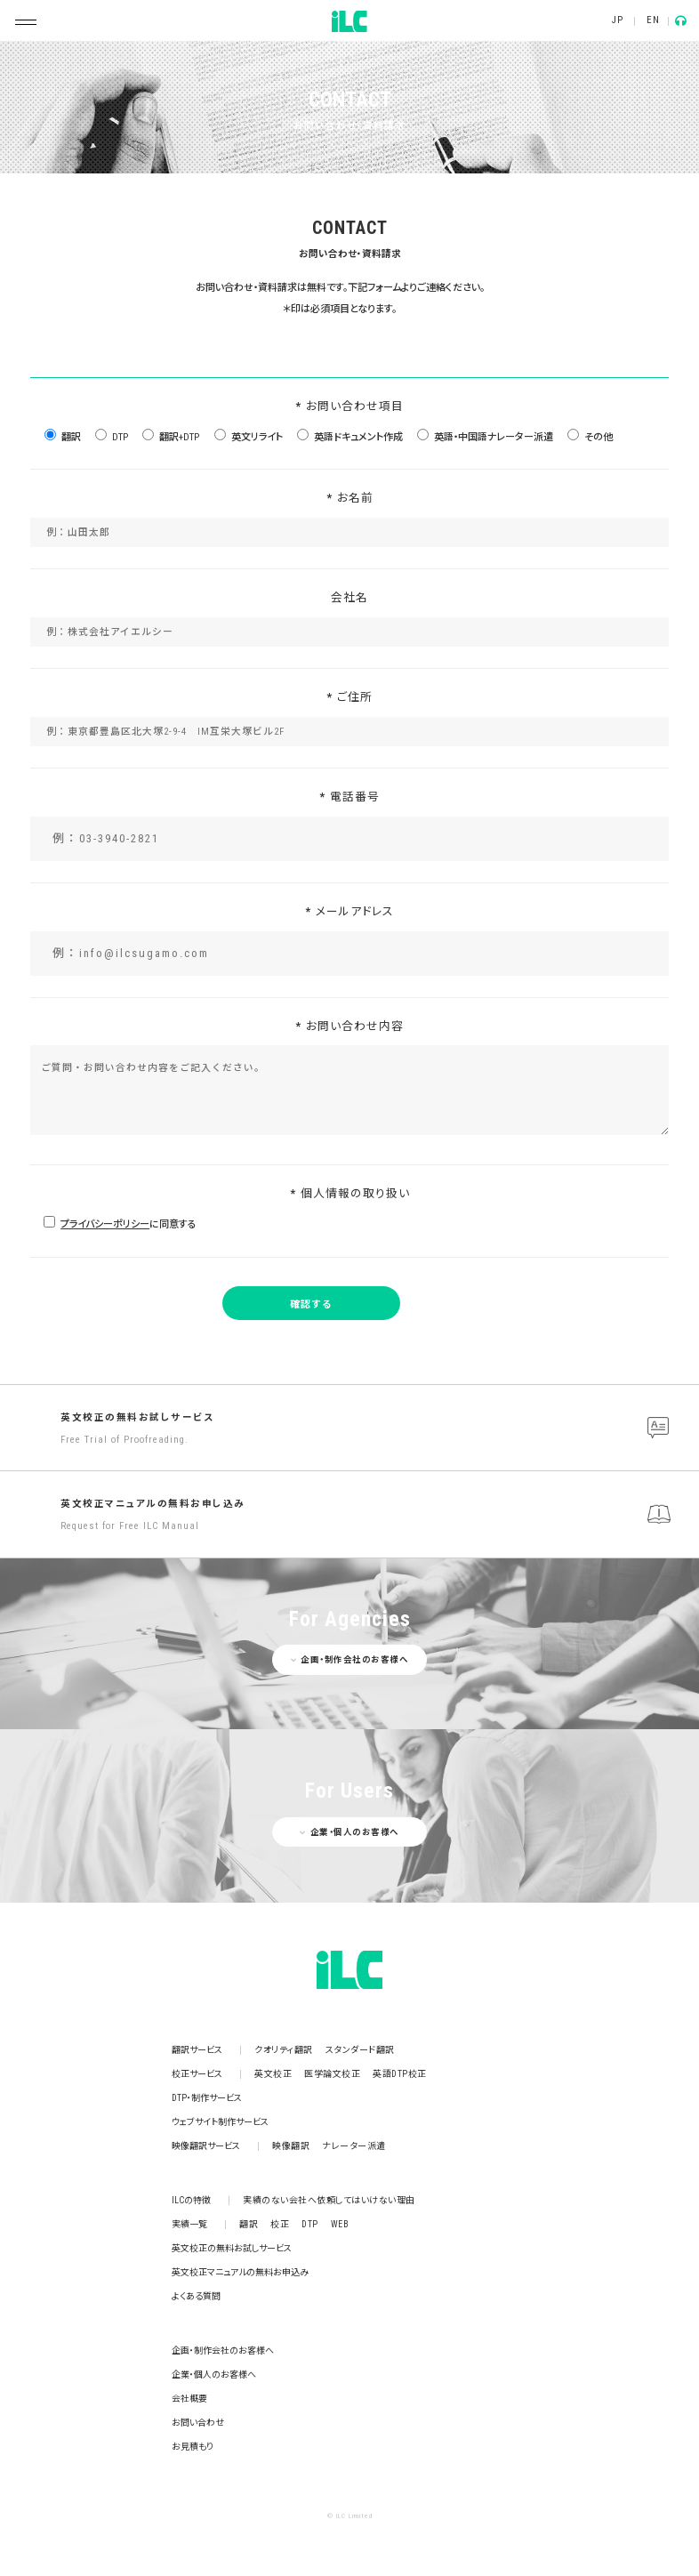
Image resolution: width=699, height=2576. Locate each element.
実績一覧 (189, 2224)
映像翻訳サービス (206, 2146)
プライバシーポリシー (104, 1224)
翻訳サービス (197, 2050)
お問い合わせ (198, 2422)
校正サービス (197, 2074)
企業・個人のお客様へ (214, 2374)
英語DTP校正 (400, 2074)
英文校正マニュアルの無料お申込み (240, 2272)
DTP (309, 2224)
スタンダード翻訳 (360, 2050)
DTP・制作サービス (207, 2098)
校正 (279, 2224)
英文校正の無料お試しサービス (375, 1429)
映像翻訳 (290, 2146)
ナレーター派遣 (354, 2146)
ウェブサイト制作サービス (220, 2122)
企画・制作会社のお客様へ (223, 2350)
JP (617, 20)
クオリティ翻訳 (283, 2050)
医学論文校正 (332, 2074)
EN (653, 20)
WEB (340, 2224)
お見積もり (192, 2446)
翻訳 (248, 2224)
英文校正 (273, 2074)
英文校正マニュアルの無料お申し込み (375, 1516)
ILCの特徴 (191, 2200)
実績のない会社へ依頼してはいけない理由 (329, 2200)
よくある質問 (196, 2296)
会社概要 (189, 2398)
